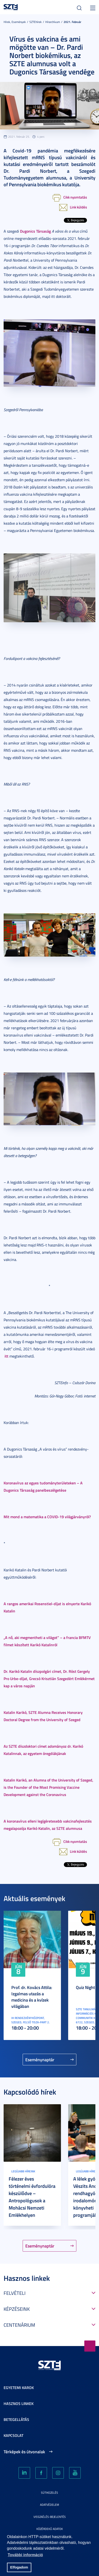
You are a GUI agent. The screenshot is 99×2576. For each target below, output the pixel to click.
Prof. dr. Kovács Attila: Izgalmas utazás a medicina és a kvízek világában (31, 1996)
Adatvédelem (49, 2505)
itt (6, 1356)
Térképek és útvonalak (24, 2451)
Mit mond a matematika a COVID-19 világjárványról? (47, 1516)
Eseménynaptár (39, 2059)
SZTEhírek (35, 22)
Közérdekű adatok (49, 2529)
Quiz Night (85, 1987)
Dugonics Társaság (35, 231)
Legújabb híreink (23, 2171)
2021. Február (72, 22)
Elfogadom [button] (19, 2567)
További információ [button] (25, 2555)
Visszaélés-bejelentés (49, 2517)
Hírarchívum (52, 22)
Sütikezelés (49, 2492)
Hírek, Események (15, 22)
